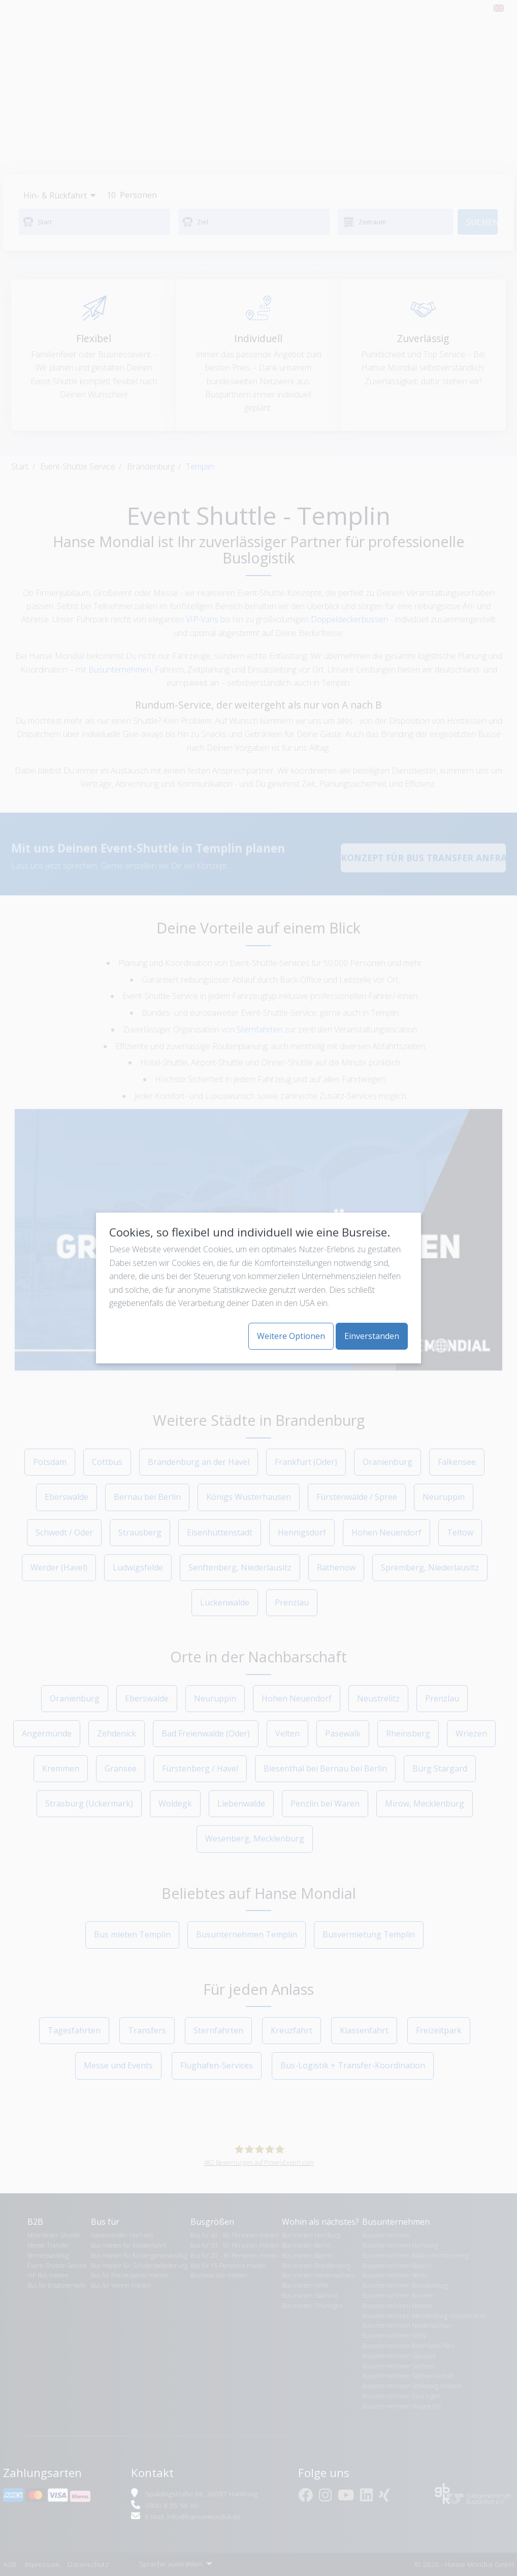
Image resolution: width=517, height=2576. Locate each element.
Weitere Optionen (291, 1336)
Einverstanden (371, 1336)
